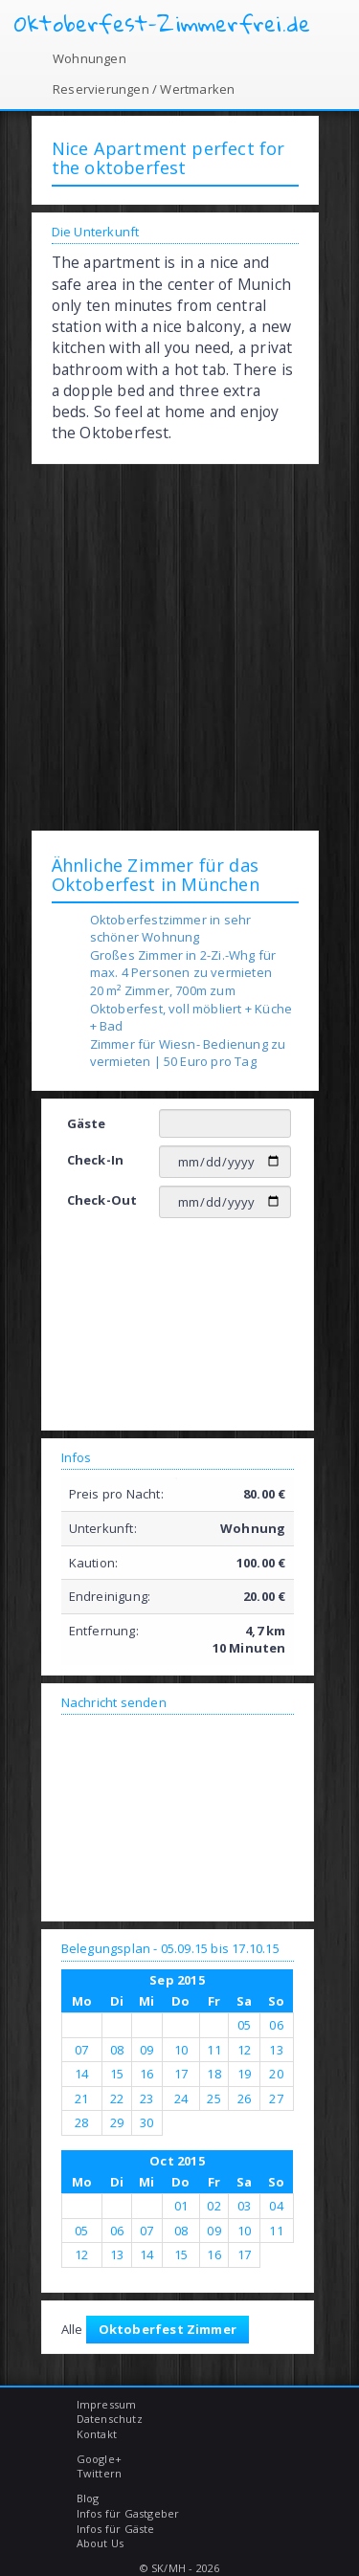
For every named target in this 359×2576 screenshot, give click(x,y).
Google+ (99, 2459)
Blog (88, 2498)
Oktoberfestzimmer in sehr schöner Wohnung (171, 928)
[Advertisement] (179, 646)
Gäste (86, 1123)
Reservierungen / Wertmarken (144, 89)
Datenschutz (110, 2418)
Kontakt (97, 2434)
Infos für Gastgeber (128, 2513)
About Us (100, 2543)
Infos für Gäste (116, 2528)
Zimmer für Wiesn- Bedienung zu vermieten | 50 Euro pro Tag (188, 1053)
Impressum (107, 2404)
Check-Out (102, 1200)
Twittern (100, 2473)
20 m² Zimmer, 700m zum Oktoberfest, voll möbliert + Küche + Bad (191, 1008)
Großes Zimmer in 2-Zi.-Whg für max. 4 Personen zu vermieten (183, 964)
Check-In (95, 1159)
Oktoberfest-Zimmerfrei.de (162, 24)
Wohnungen (89, 58)
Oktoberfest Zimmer (168, 2329)
